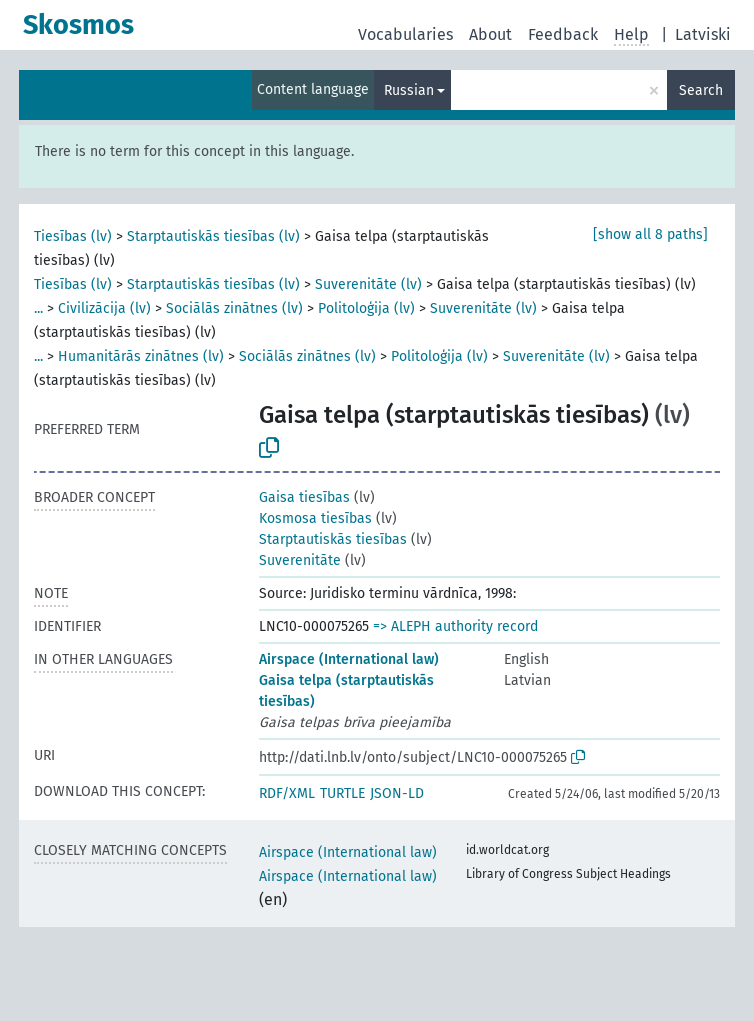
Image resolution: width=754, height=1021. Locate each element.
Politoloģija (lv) (366, 308)
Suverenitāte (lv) (368, 284)
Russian (409, 90)
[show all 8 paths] (650, 234)
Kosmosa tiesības (315, 518)
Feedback (563, 34)
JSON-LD (397, 793)
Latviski (703, 34)
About (490, 34)
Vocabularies (405, 34)
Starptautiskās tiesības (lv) (213, 236)
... (38, 308)
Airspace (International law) (349, 659)
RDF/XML (287, 793)
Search (701, 90)
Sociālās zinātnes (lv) (234, 308)
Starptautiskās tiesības (333, 539)
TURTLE (342, 793)
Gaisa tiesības (304, 497)
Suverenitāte (300, 560)
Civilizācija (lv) (104, 308)
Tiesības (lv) (73, 236)
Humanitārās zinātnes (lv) (141, 356)
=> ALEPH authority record (455, 626)
